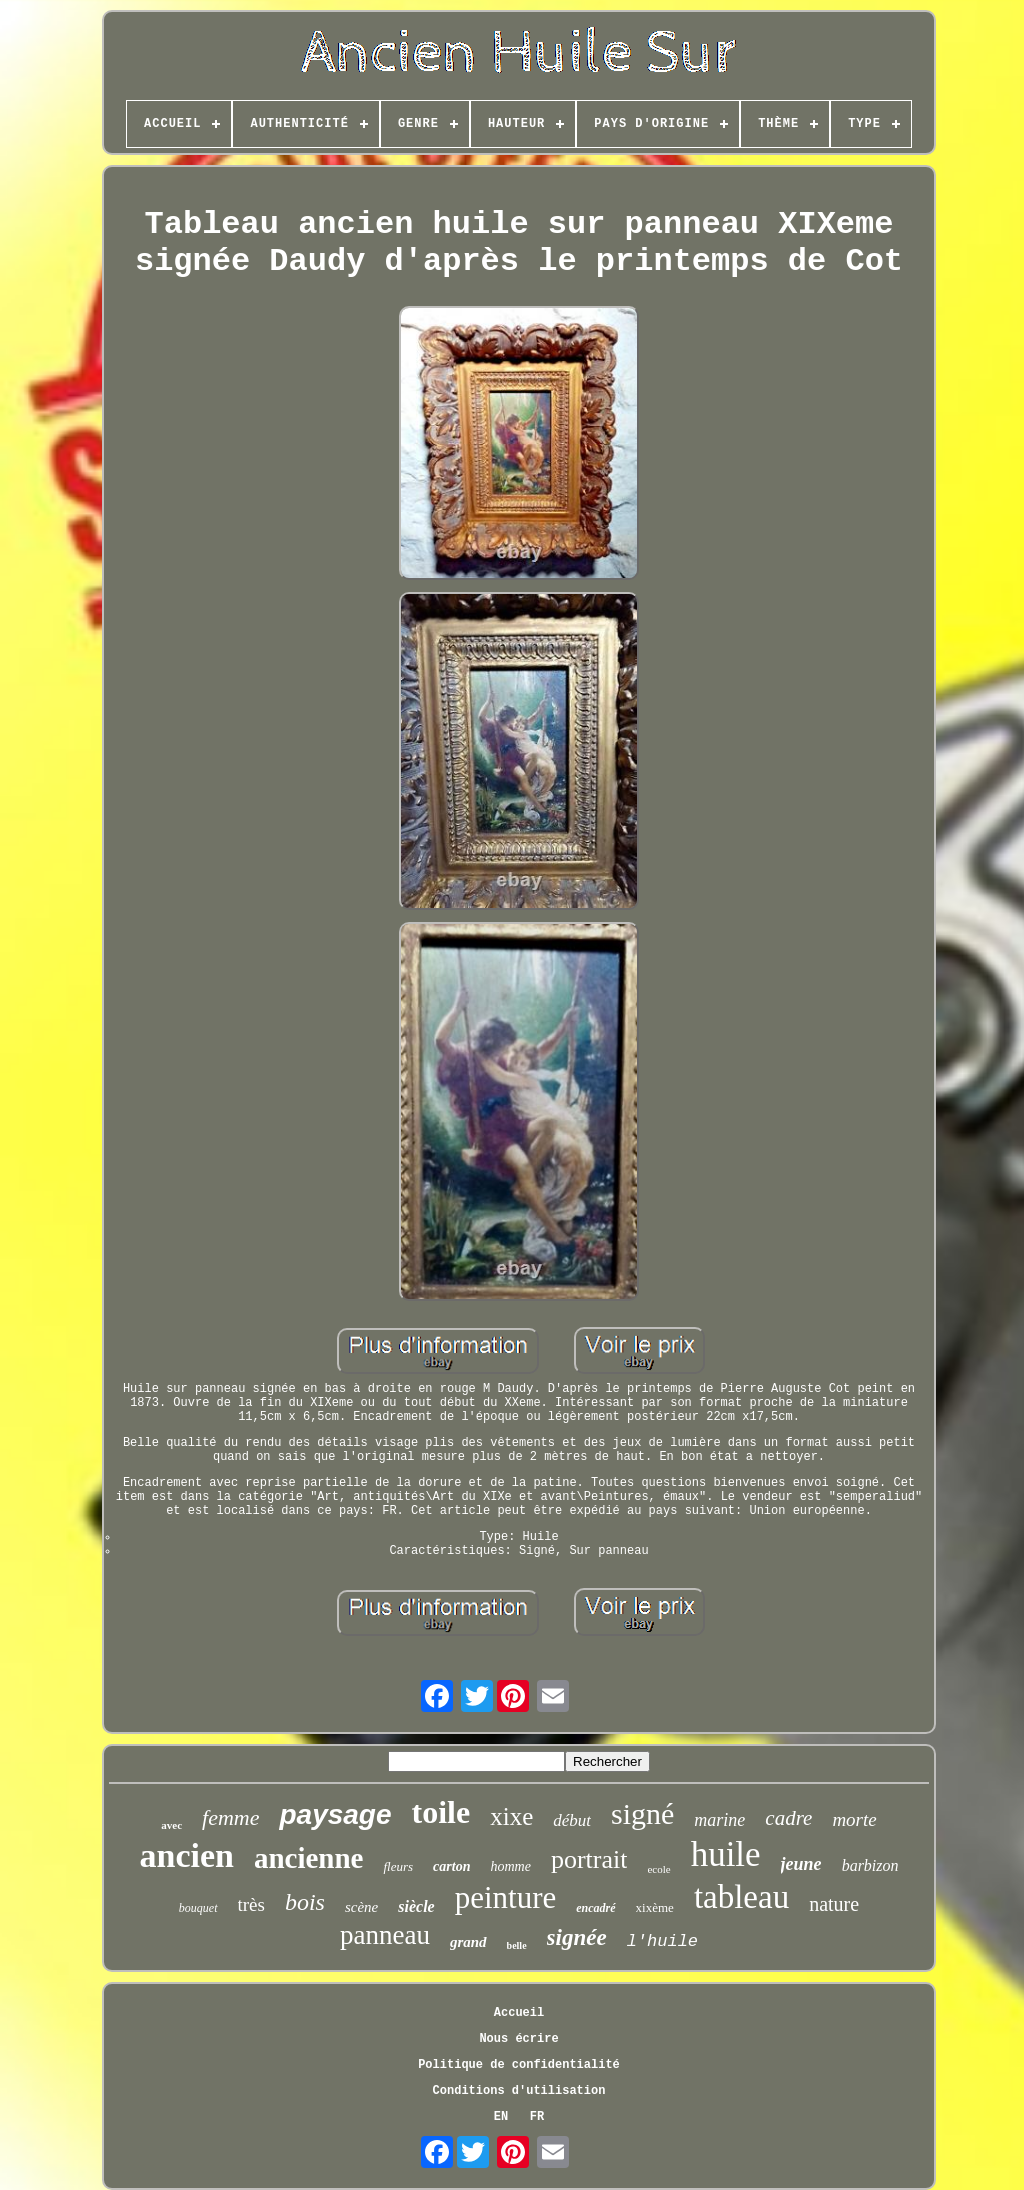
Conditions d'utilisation (519, 2091)
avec (171, 1825)
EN (501, 2117)
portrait (589, 1859)
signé (642, 1813)
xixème (655, 1907)
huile (726, 1854)
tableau (741, 1897)
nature (834, 1904)
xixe (511, 1816)
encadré (595, 1908)
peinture (506, 1897)
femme (230, 1817)
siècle (416, 1906)
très (251, 1904)
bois (305, 1902)
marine (719, 1820)
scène (361, 1907)
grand (468, 1942)
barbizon (870, 1865)
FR (537, 2117)
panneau (385, 1935)
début (572, 1820)
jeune (801, 1864)
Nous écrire (518, 2039)
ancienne (309, 1858)
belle (517, 1945)
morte (854, 1819)
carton (451, 1866)
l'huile (662, 1941)
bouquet (198, 1908)
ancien (186, 1855)
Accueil (519, 2013)
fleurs (398, 1866)
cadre (788, 1818)
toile (441, 1812)
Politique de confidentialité (519, 2065)
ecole (658, 1869)
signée (577, 1937)
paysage (335, 1814)
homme (510, 1866)
